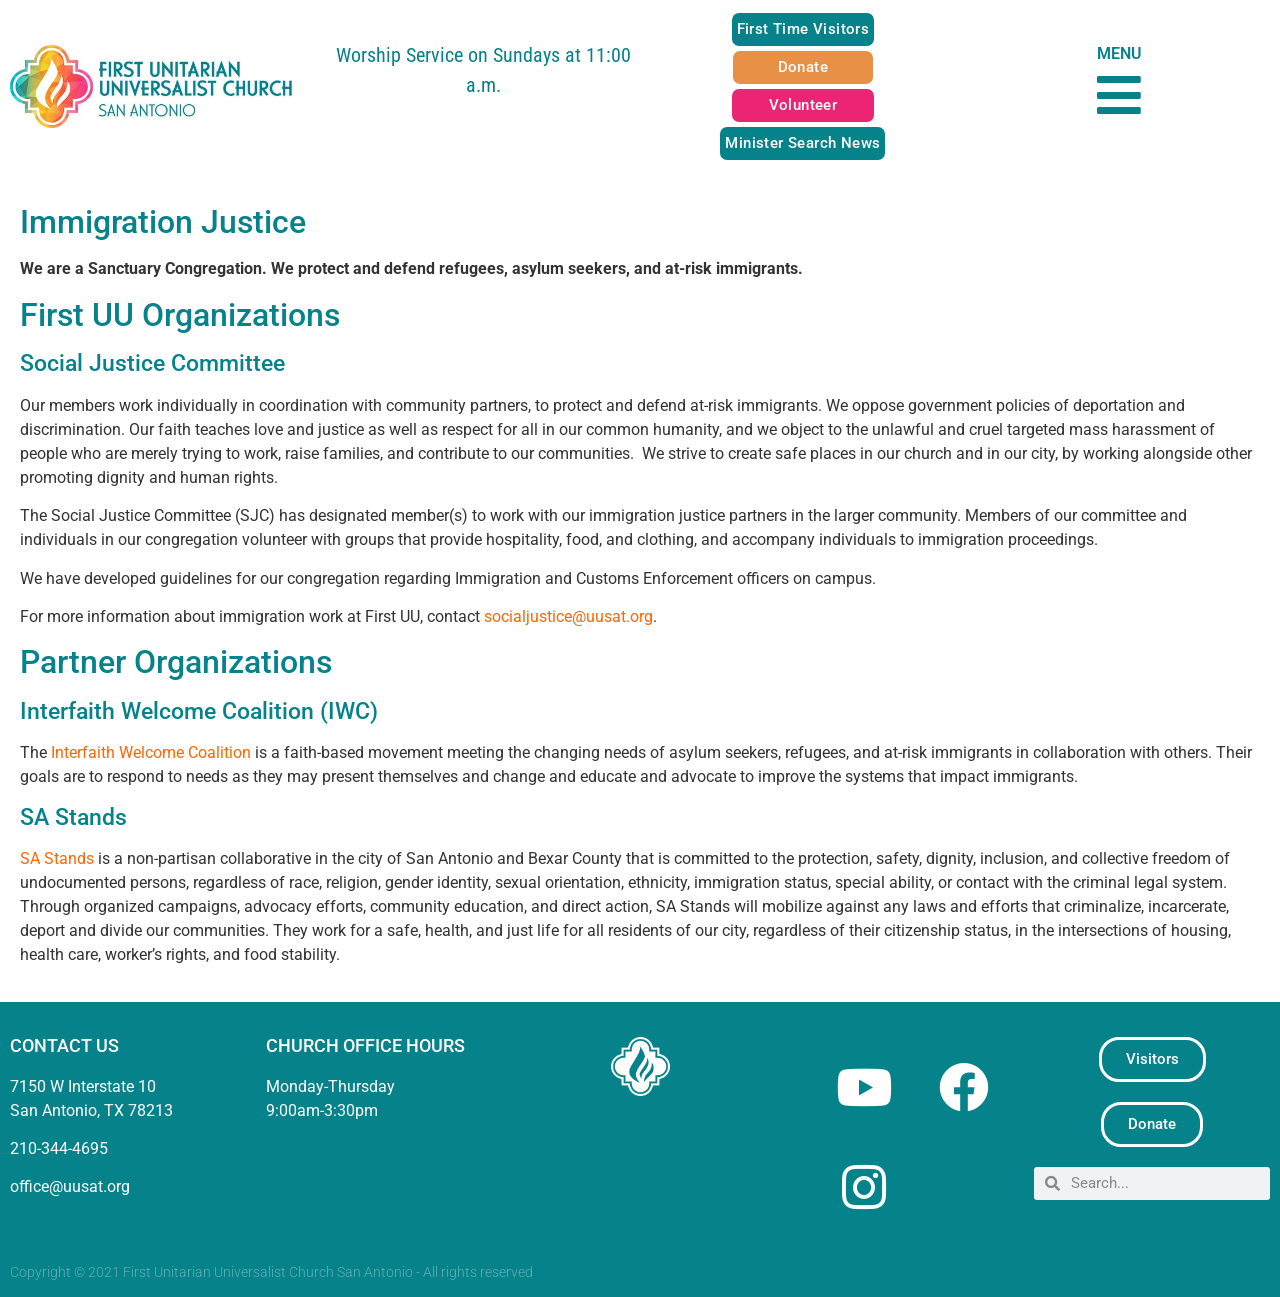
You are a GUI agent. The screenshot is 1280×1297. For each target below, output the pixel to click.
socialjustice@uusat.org (568, 616)
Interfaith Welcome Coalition (151, 752)
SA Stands (57, 858)
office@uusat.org (70, 1186)
